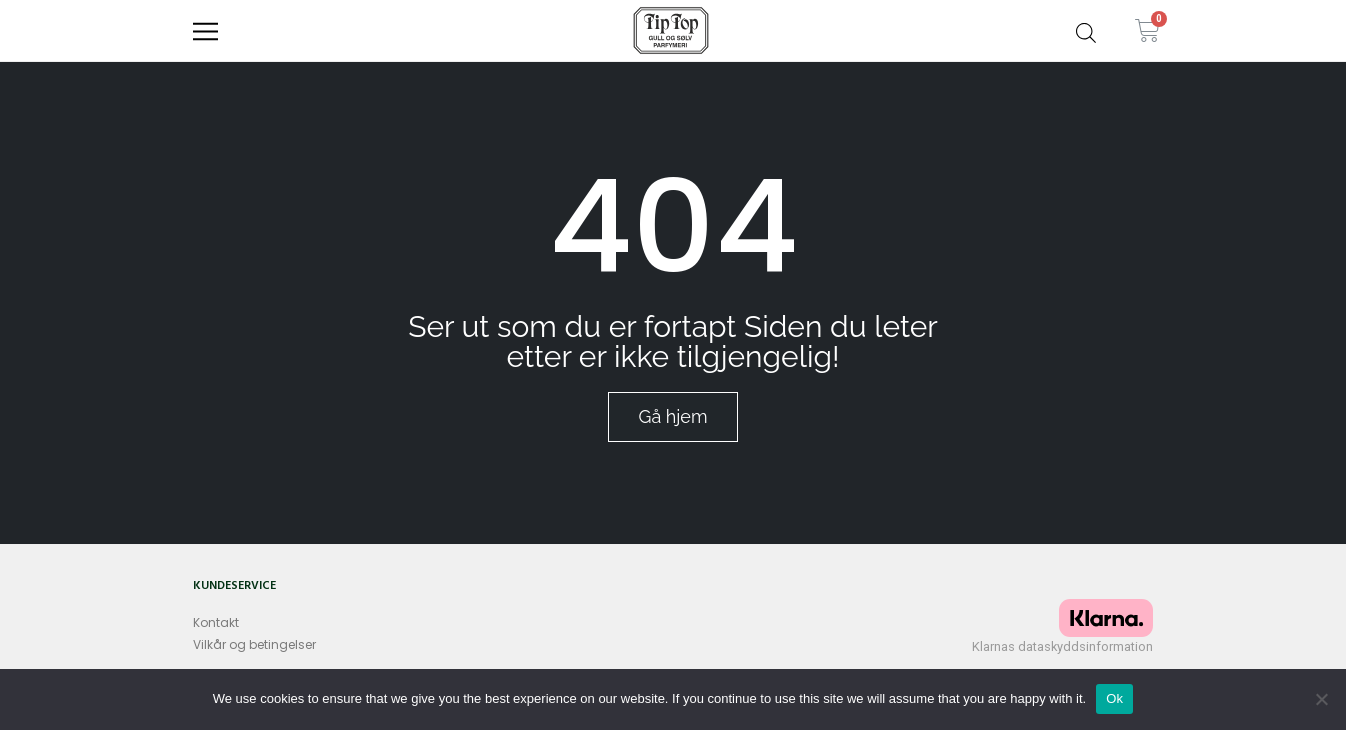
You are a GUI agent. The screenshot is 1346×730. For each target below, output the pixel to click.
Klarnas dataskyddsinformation (1062, 646)
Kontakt (216, 622)
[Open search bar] (1086, 30)
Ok (1114, 698)
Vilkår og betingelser (254, 644)
